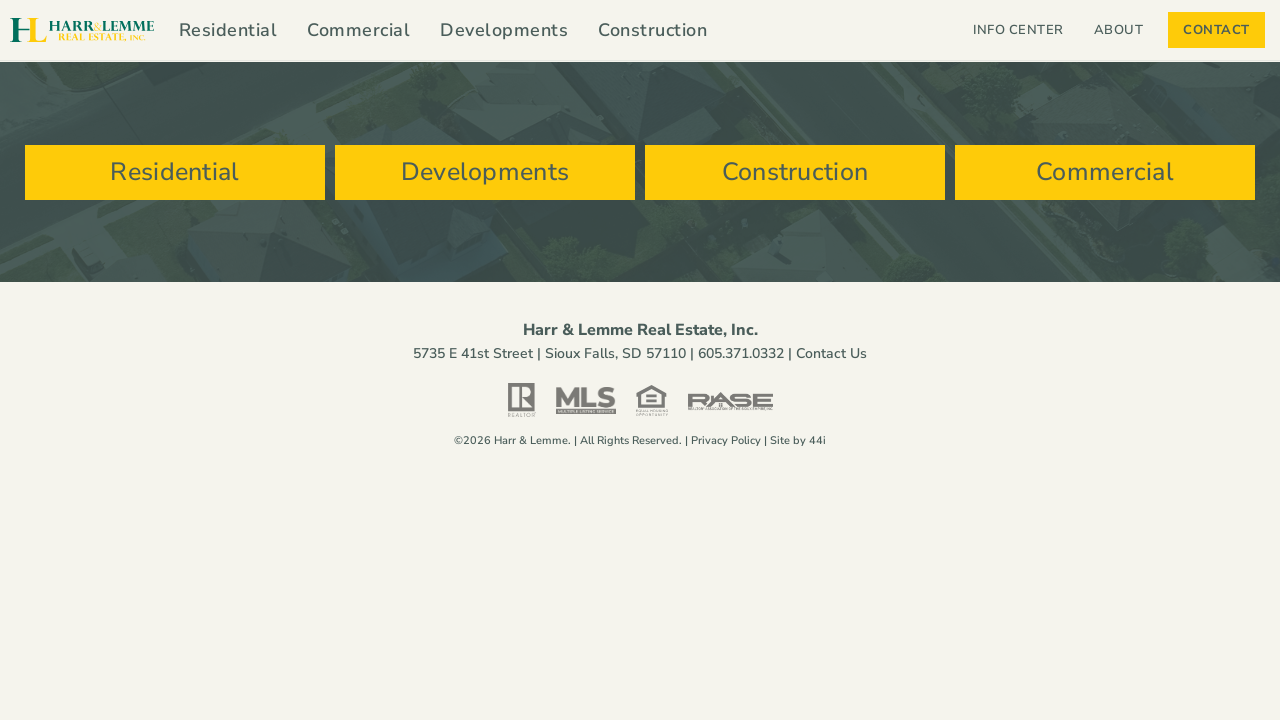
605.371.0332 (741, 353)
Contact (1216, 30)
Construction (652, 30)
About (1124, 30)
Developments (504, 30)
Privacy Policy (726, 440)
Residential (228, 30)
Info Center (1018, 30)
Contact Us (831, 353)
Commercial (358, 30)
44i (817, 440)
